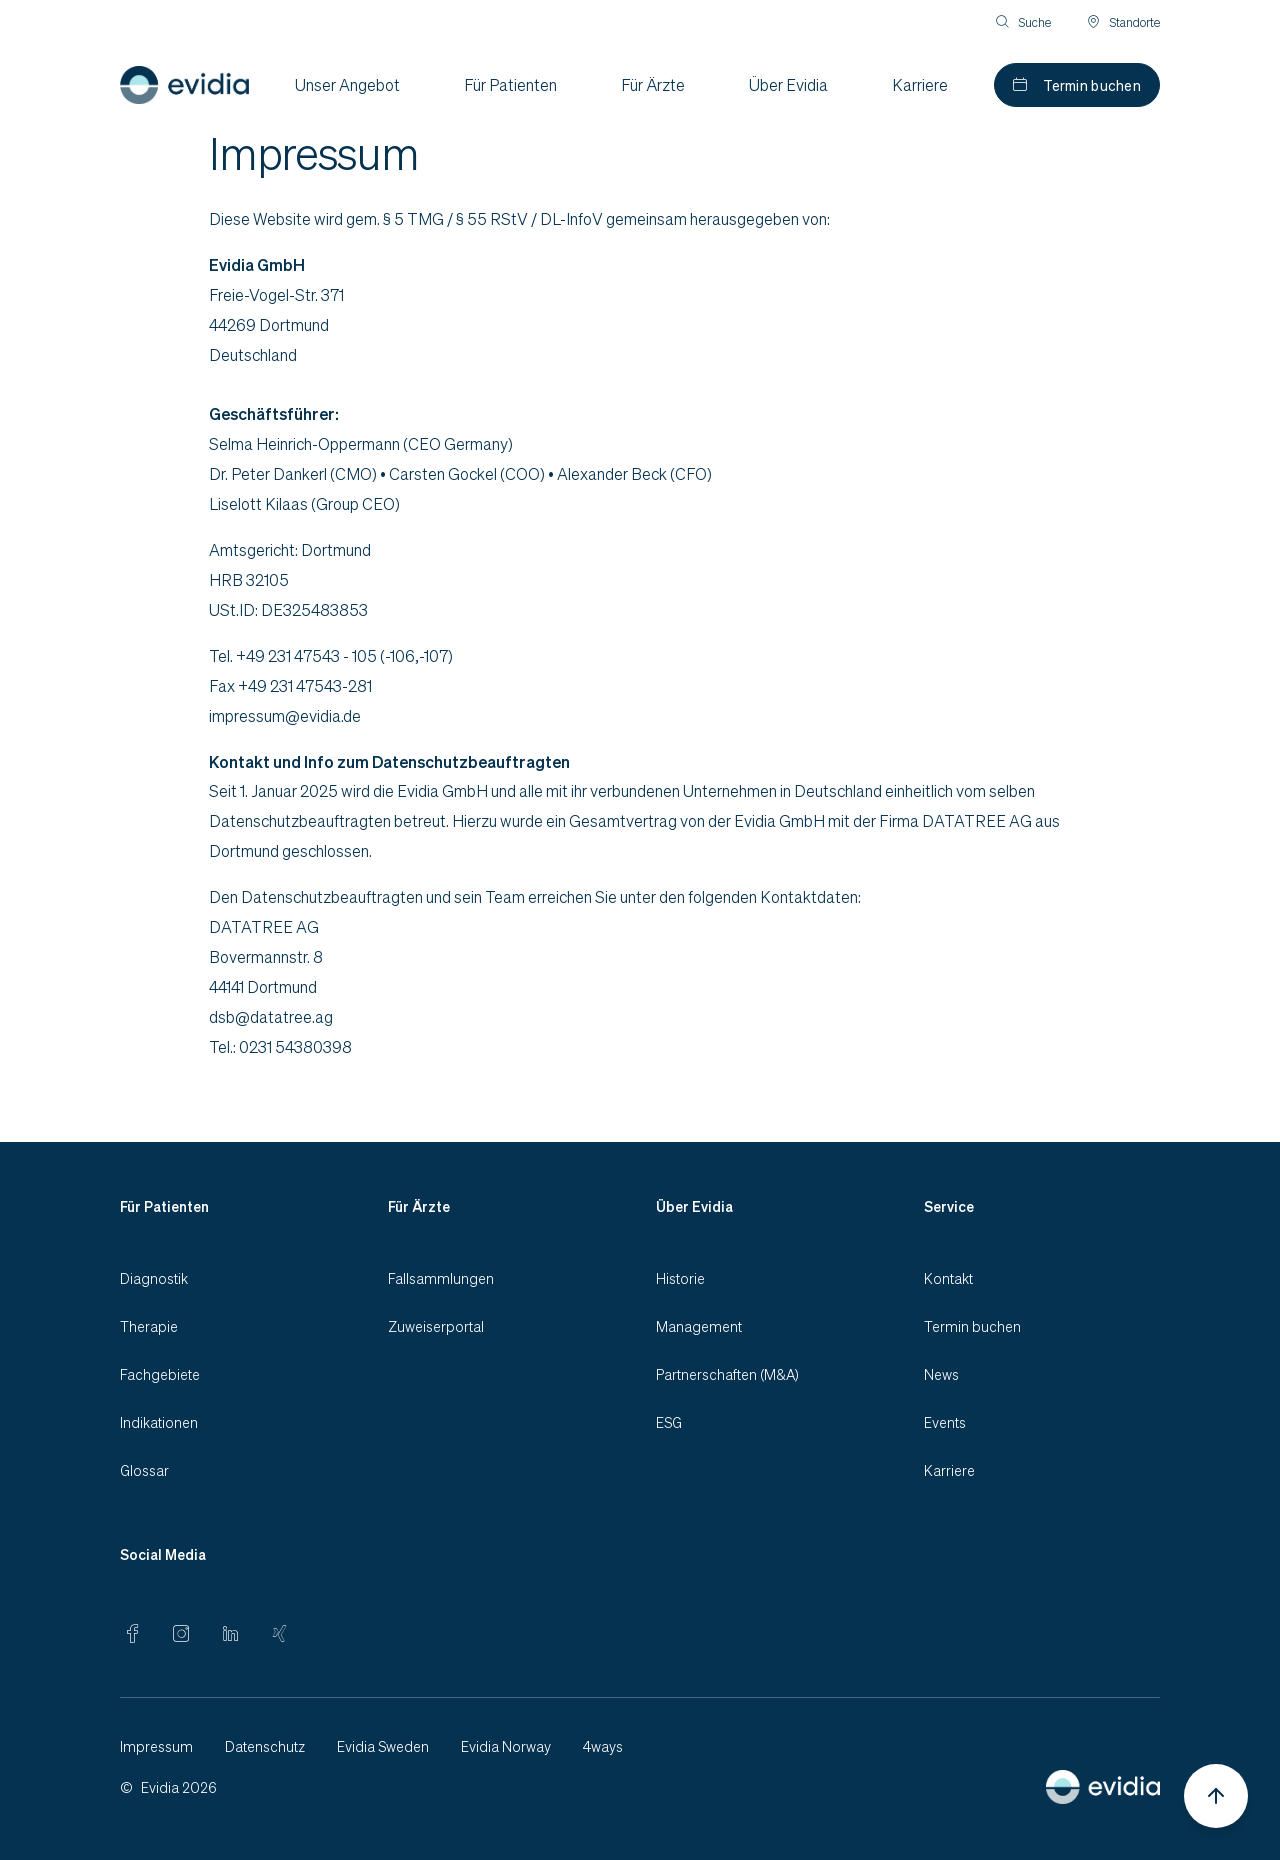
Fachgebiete (160, 1374)
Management (699, 1326)
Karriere (949, 1470)
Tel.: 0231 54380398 (280, 1046)
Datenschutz (265, 1746)
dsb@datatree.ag (271, 1016)
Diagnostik (154, 1278)
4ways (603, 1746)
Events (945, 1422)
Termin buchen (1092, 85)
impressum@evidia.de (285, 715)
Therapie (149, 1326)
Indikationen (159, 1422)
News (941, 1374)
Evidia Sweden (383, 1746)
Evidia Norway (506, 1746)
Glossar (144, 1470)
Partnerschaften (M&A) (727, 1374)
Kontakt (948, 1278)
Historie (680, 1278)
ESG (669, 1422)
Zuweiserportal (436, 1326)
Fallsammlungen (441, 1278)
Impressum (156, 1746)
